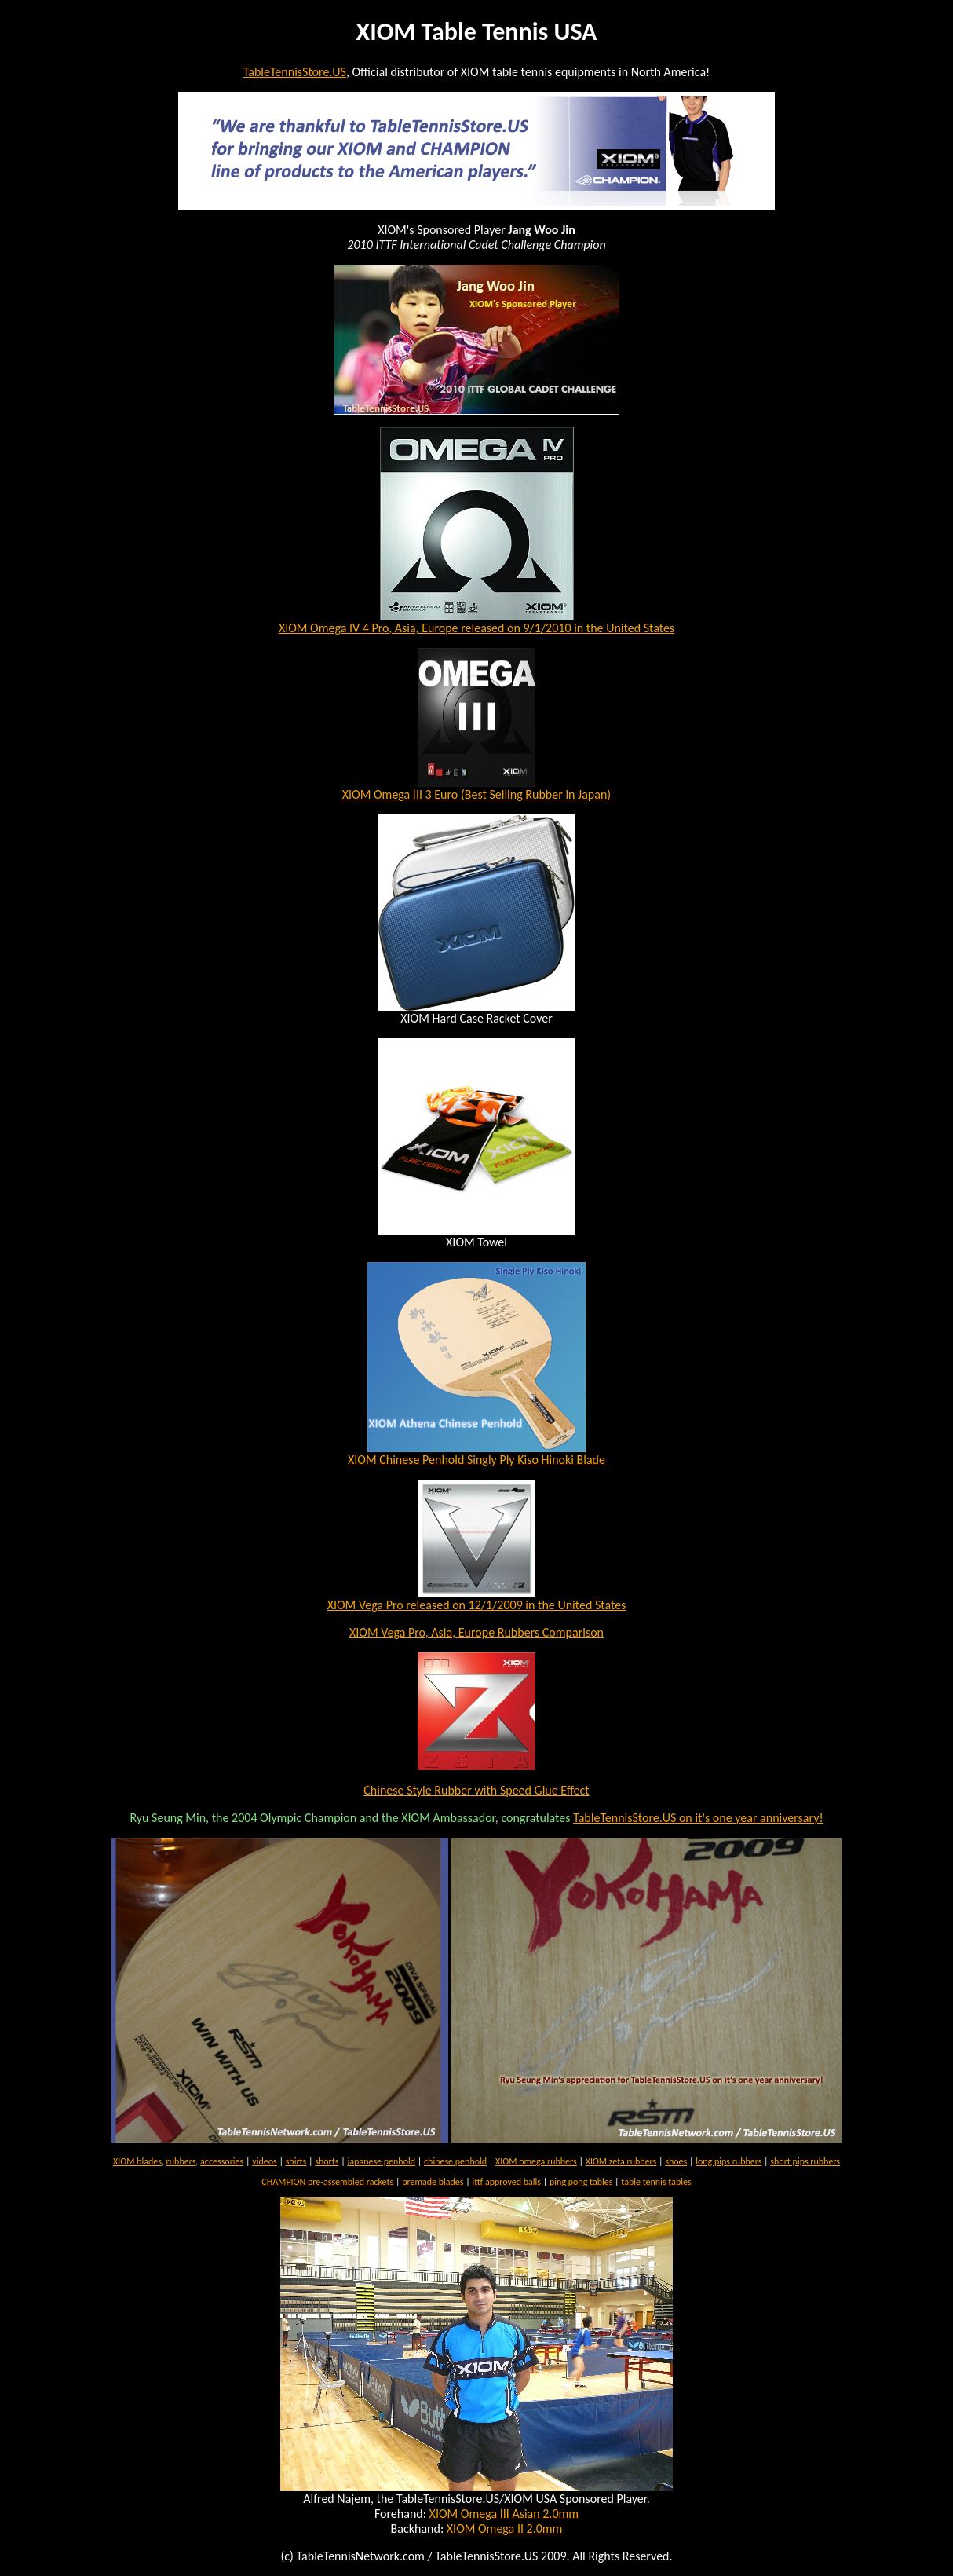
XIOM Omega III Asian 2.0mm (504, 2513)
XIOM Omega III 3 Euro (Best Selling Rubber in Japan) (476, 794)
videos (264, 2161)
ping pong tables (581, 2181)
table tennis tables (656, 2181)
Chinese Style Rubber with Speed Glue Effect (476, 1790)
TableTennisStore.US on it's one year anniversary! (698, 1817)
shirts (296, 2161)
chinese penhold (455, 2161)
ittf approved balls (506, 2181)
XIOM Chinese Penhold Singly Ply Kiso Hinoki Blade (476, 1459)
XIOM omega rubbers (536, 2161)
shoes (676, 2161)
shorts (326, 2161)
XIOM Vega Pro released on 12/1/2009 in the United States (476, 1604)
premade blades (432, 2181)
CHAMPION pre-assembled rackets (327, 2181)
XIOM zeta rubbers (621, 2161)
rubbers (181, 2161)
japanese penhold (381, 2161)
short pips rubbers (805, 2161)
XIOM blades (137, 2161)
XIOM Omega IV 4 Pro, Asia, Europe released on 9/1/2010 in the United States (476, 627)
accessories (221, 2161)
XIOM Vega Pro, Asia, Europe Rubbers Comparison (476, 1632)
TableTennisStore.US (294, 71)
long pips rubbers (728, 2161)
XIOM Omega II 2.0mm (505, 2528)
